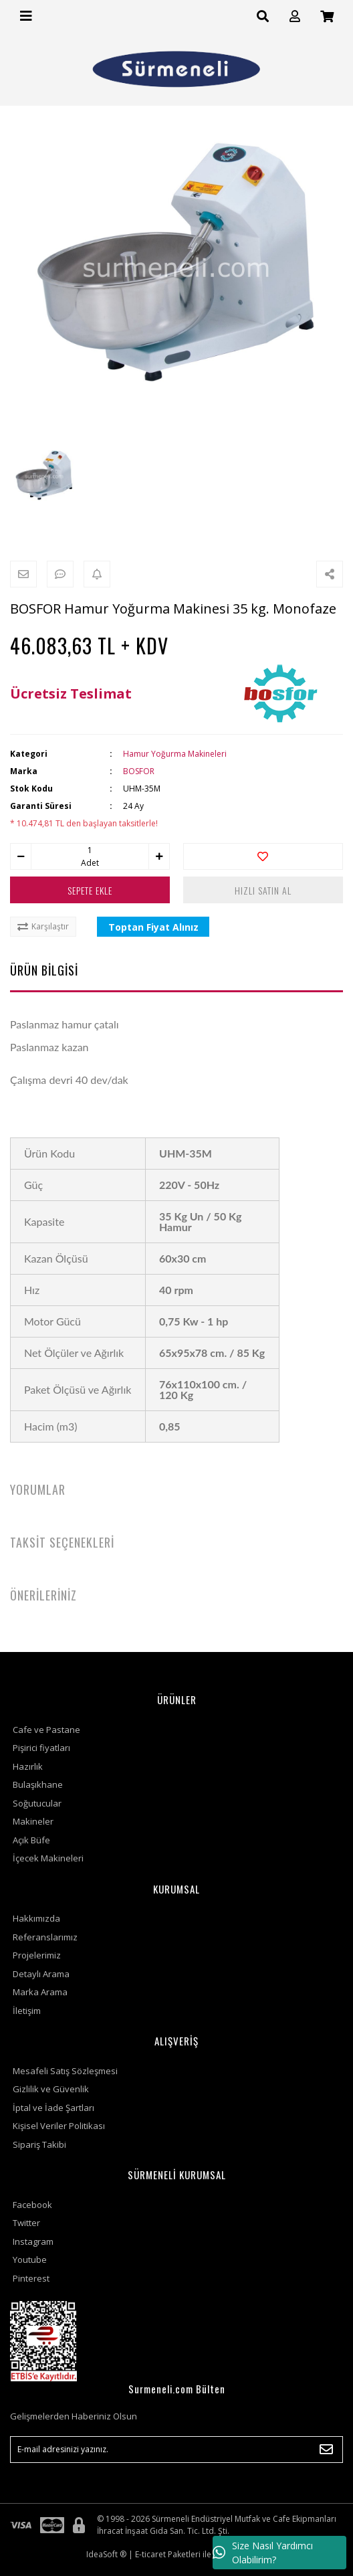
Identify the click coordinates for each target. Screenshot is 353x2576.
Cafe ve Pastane (46, 1730)
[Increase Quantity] (159, 856)
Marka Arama (40, 1992)
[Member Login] (294, 16)
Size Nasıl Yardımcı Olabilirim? (263, 2552)
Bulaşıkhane (38, 1784)
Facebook (32, 2205)
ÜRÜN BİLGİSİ (44, 970)
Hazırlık (28, 1766)
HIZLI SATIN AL (263, 890)
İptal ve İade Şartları (53, 2108)
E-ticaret (150, 2554)
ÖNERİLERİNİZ (43, 1595)
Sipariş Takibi (39, 2144)
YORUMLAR (38, 1489)
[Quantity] (90, 850)
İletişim (27, 2011)
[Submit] (326, 2449)
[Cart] (327, 16)
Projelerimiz (37, 1955)
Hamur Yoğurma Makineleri (175, 753)
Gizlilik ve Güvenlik (51, 2089)
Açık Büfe (31, 1840)
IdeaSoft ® (106, 2554)
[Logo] (176, 69)
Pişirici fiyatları (41, 1748)
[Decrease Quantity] (21, 856)
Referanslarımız (45, 1937)
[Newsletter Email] (176, 2449)
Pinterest (31, 2278)
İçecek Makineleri (48, 1858)
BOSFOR (138, 771)
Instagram (33, 2241)
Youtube (30, 2259)
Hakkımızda (36, 1918)
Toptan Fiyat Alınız (153, 927)
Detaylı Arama (41, 1974)
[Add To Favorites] (263, 856)
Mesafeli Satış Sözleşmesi (65, 2071)
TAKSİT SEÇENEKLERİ (62, 1542)
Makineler (33, 1821)
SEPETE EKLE (90, 890)
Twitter (26, 2223)
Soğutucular (37, 1803)
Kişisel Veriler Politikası (59, 2126)
